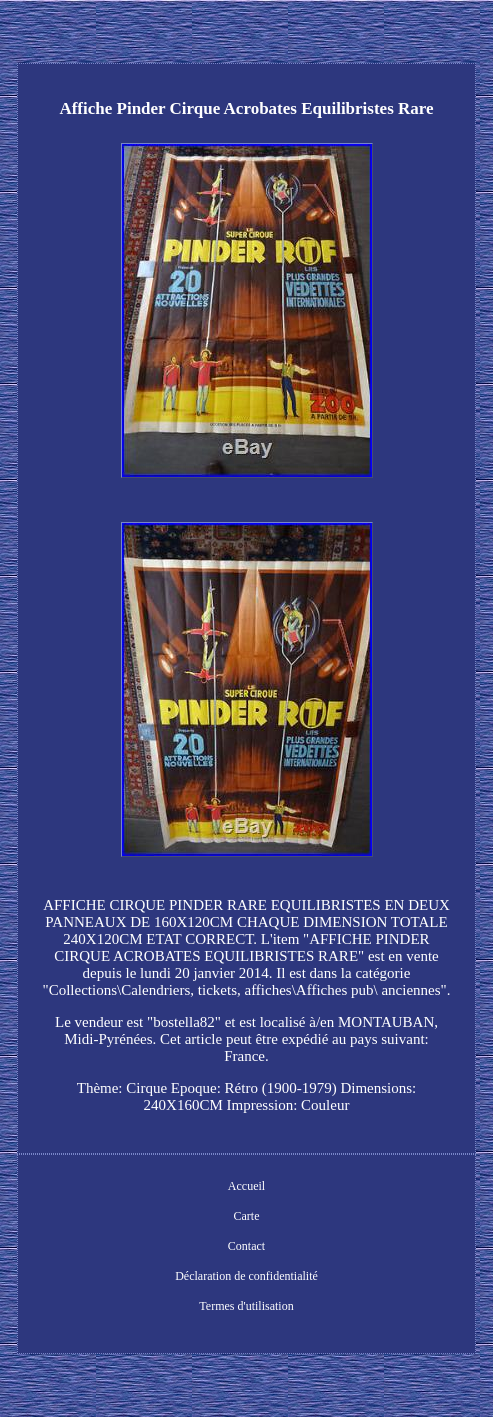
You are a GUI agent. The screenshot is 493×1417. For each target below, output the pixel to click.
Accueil (246, 1186)
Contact (246, 1246)
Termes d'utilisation (246, 1306)
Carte (247, 1216)
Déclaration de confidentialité (246, 1276)
